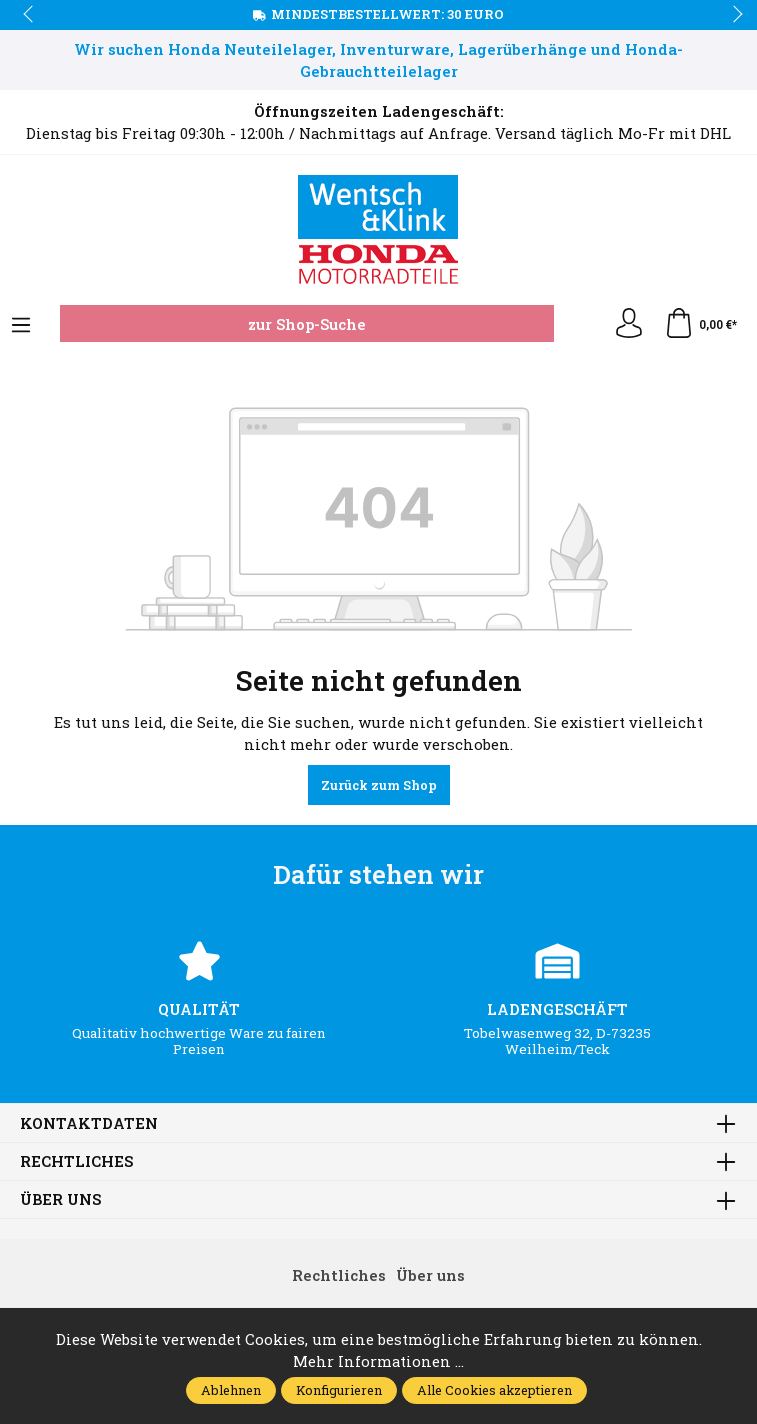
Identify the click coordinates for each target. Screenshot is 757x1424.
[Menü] (21, 326)
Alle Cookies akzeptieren (494, 1390)
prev (30, 15)
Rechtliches (76, 1161)
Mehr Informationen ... (378, 1361)
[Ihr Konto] (629, 324)
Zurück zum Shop (379, 785)
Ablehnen (231, 1390)
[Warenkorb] (700, 324)
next (732, 15)
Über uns (60, 1199)
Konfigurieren (339, 1390)
